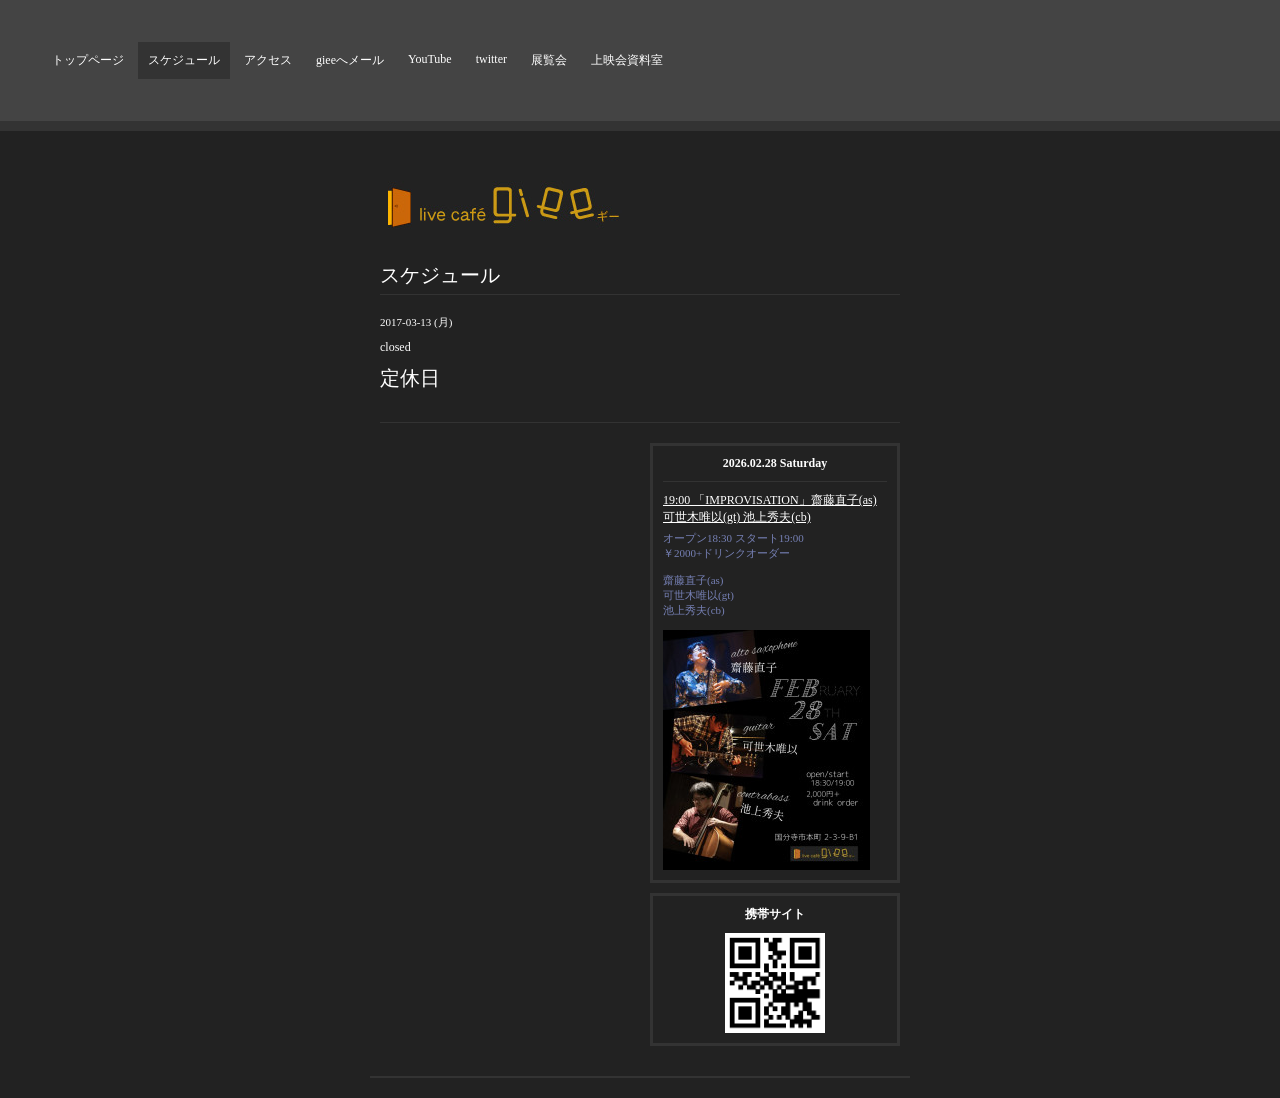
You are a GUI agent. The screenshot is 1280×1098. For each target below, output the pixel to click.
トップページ (88, 60)
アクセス (268, 60)
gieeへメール (350, 60)
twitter (491, 59)
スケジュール (184, 60)
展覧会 (549, 60)
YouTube (430, 59)
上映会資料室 (627, 60)
